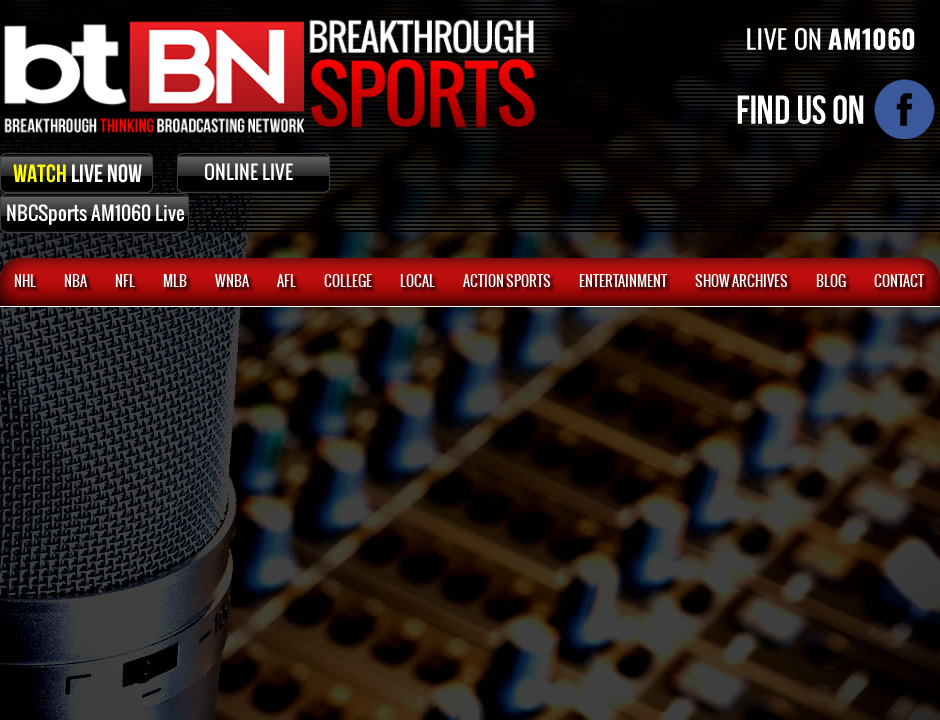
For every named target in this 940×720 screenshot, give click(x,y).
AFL (286, 282)
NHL (25, 282)
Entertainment (623, 282)
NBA (75, 282)
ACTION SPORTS (507, 282)
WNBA (232, 282)
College (348, 282)
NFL (125, 282)
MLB (175, 282)
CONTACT (899, 282)
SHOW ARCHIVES (741, 282)
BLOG (831, 282)
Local (417, 282)
